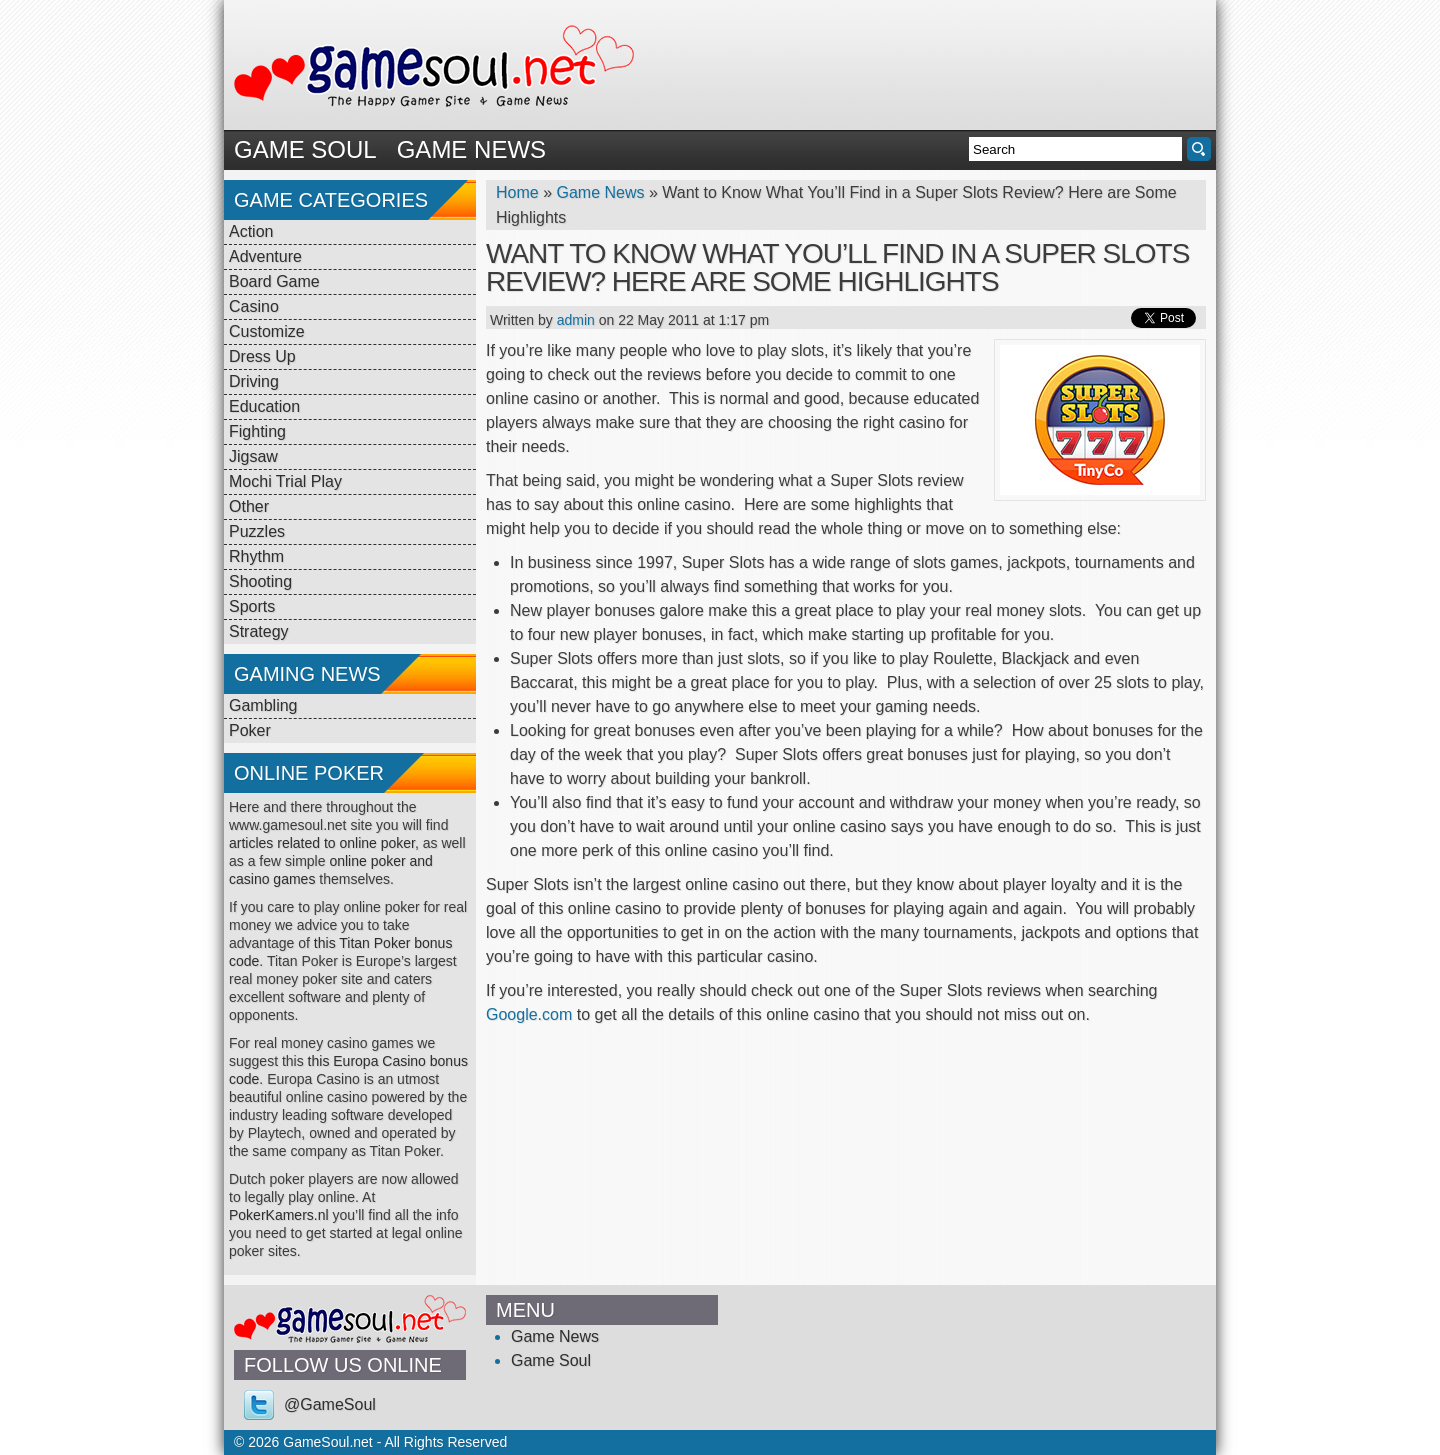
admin (576, 320)
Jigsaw (253, 456)
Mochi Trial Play (285, 481)
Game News (471, 149)
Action (251, 231)
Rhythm (256, 556)
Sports (252, 606)
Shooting (260, 581)
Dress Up (262, 356)
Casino (254, 306)
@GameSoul (330, 1404)
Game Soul (305, 149)
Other (249, 506)
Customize (267, 331)
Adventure (265, 256)
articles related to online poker (322, 843)
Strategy (259, 631)
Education (264, 406)
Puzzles (257, 531)
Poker (250, 730)
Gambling (263, 705)
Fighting (257, 431)
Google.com (529, 1014)
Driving (254, 381)
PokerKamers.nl (279, 1215)
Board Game (274, 281)
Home (517, 192)
